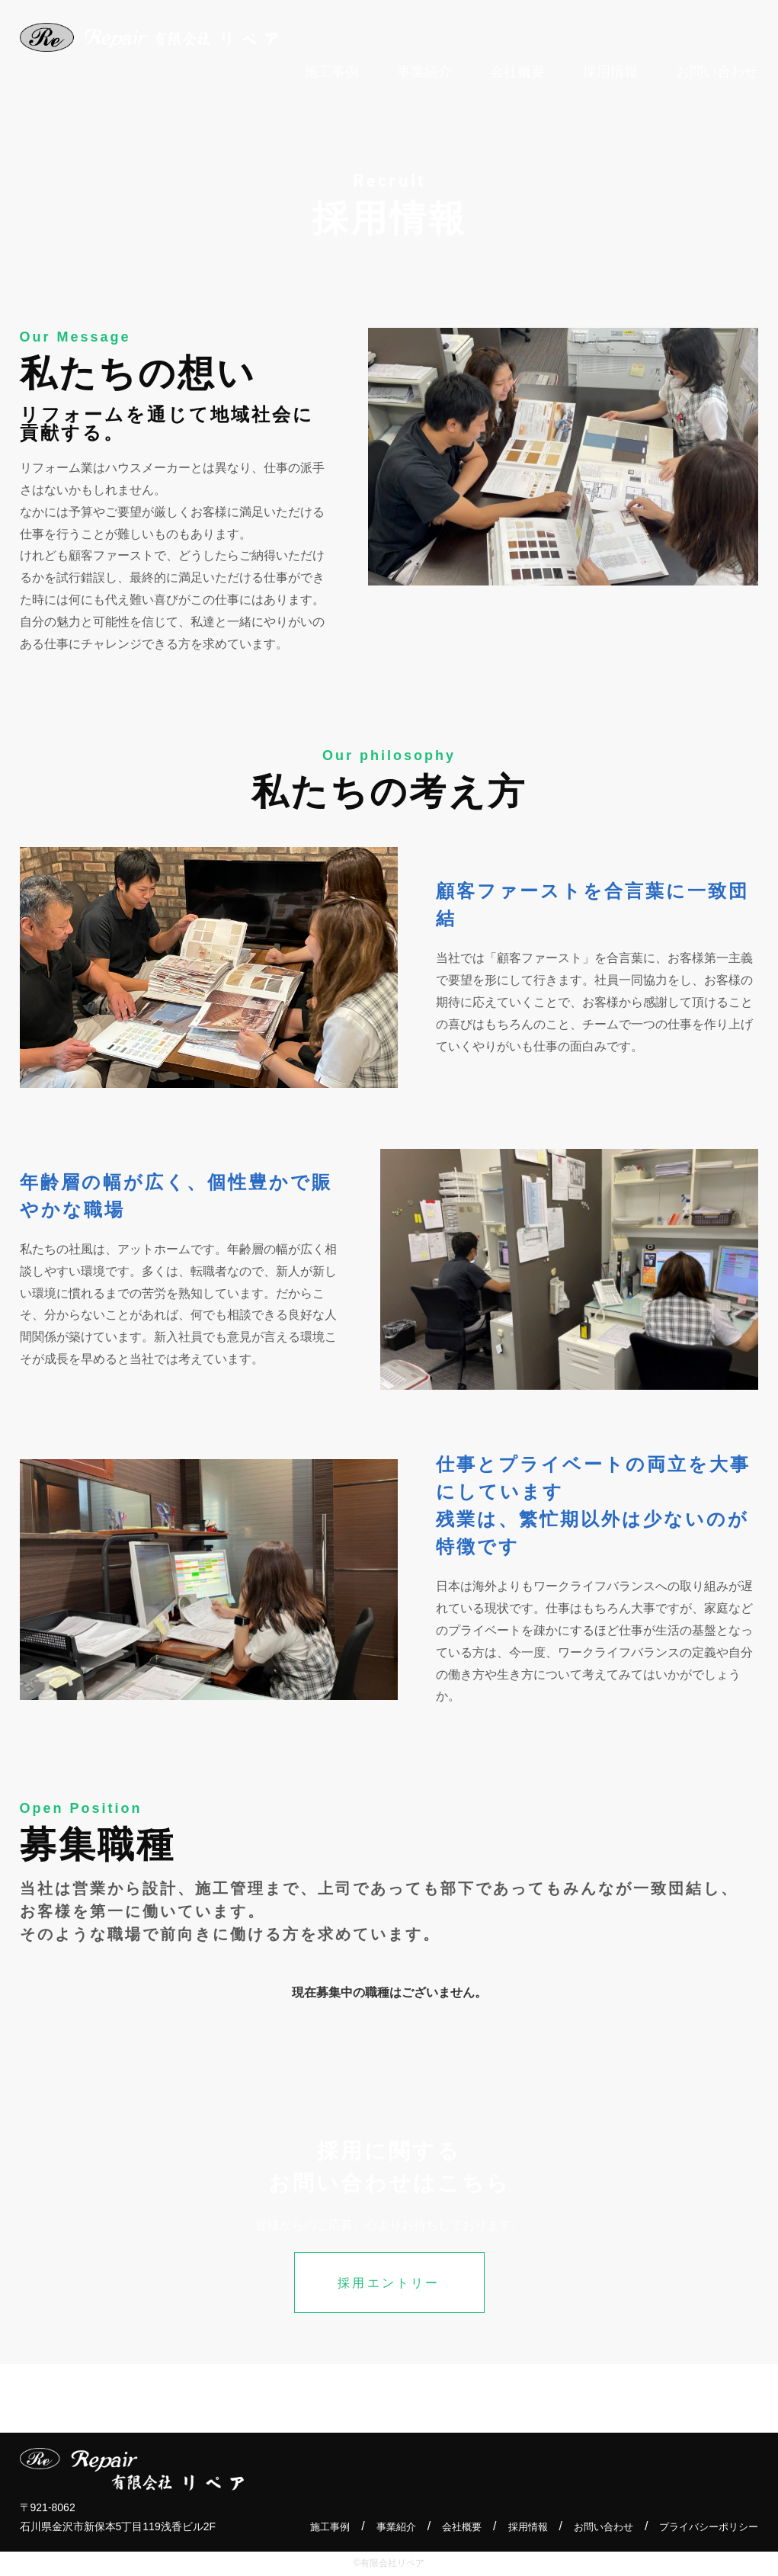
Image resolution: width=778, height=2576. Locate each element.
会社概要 (445, 2527)
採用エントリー (389, 2283)
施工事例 (307, 2527)
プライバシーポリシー (705, 2527)
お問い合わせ (594, 2527)
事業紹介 (376, 2527)
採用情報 (514, 2527)
